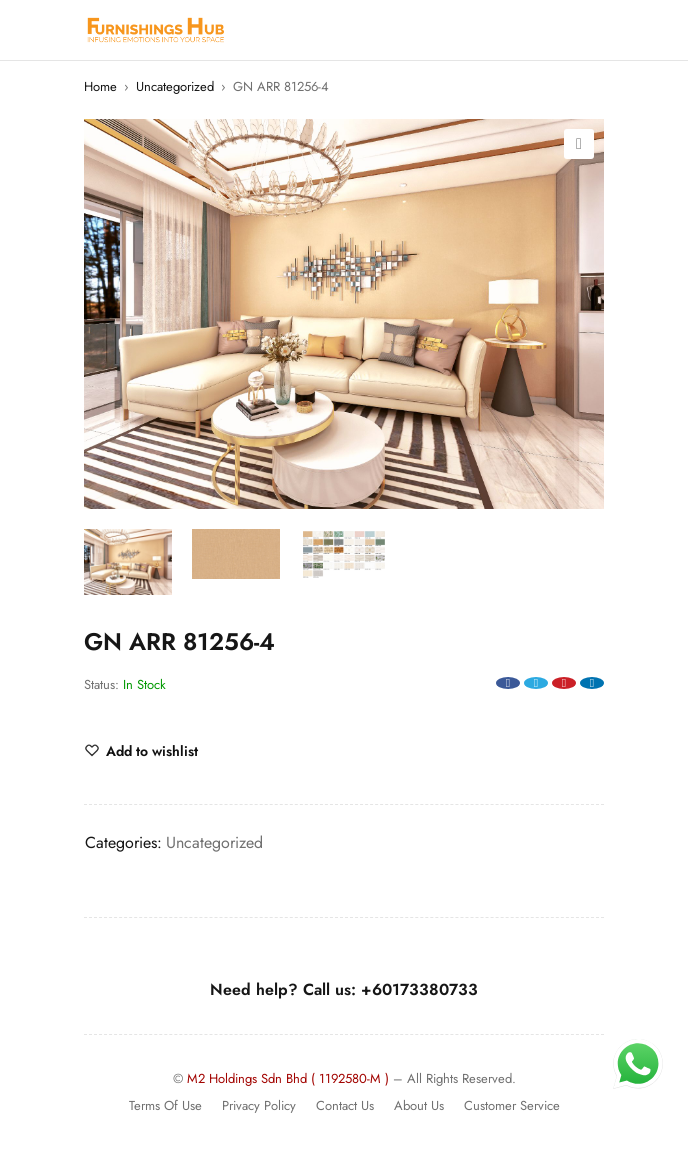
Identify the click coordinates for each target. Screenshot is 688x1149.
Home (100, 86)
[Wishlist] (141, 751)
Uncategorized (175, 86)
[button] (579, 144)
